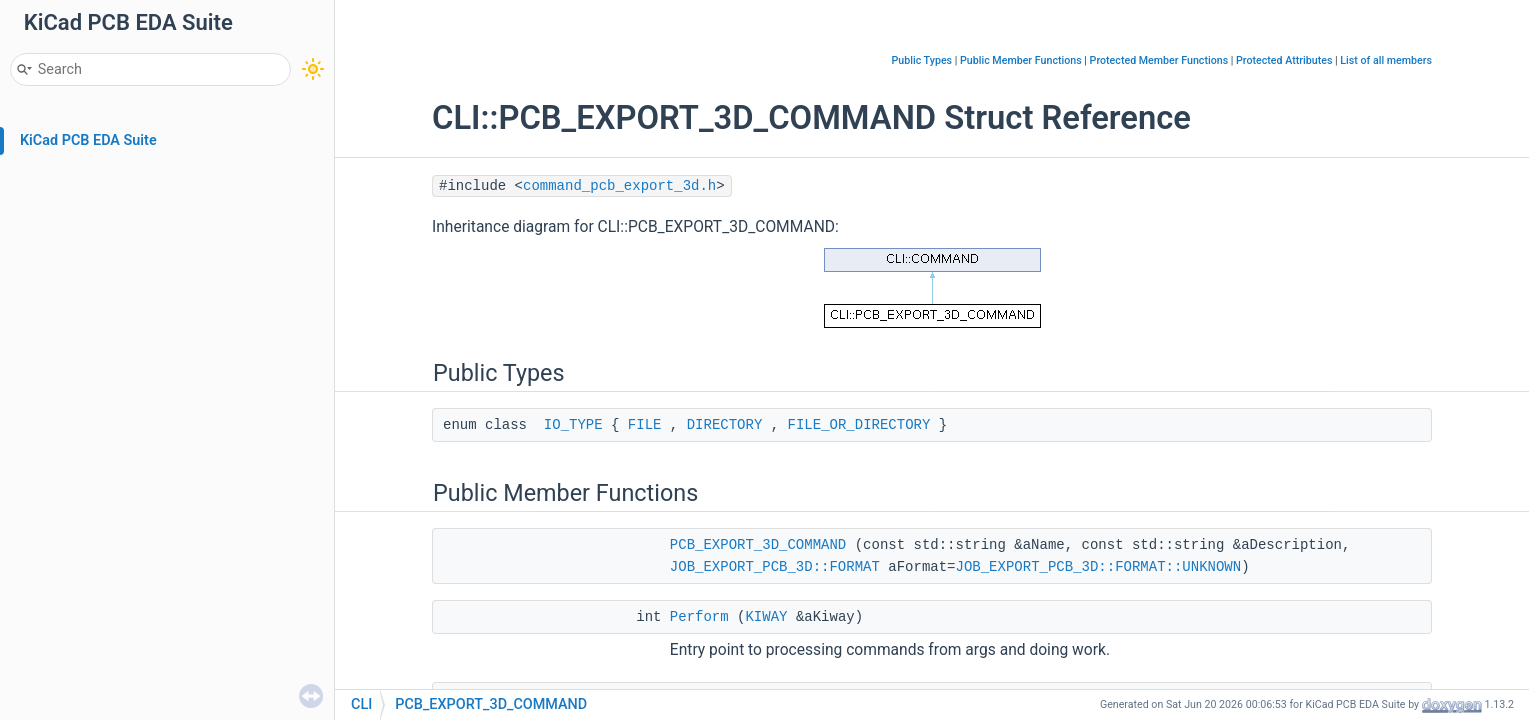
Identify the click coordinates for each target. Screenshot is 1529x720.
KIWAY (766, 617)
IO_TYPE (573, 425)
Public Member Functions (1021, 60)
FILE (645, 425)
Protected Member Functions (1159, 60)
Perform (699, 617)
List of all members (1386, 60)
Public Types (921, 60)
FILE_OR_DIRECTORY (859, 425)
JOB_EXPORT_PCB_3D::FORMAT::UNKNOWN (1099, 567)
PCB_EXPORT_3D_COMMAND (758, 545)
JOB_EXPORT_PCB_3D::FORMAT (775, 567)
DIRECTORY (725, 425)
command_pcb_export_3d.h (619, 186)
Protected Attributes (1284, 60)
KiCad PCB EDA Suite (88, 140)
